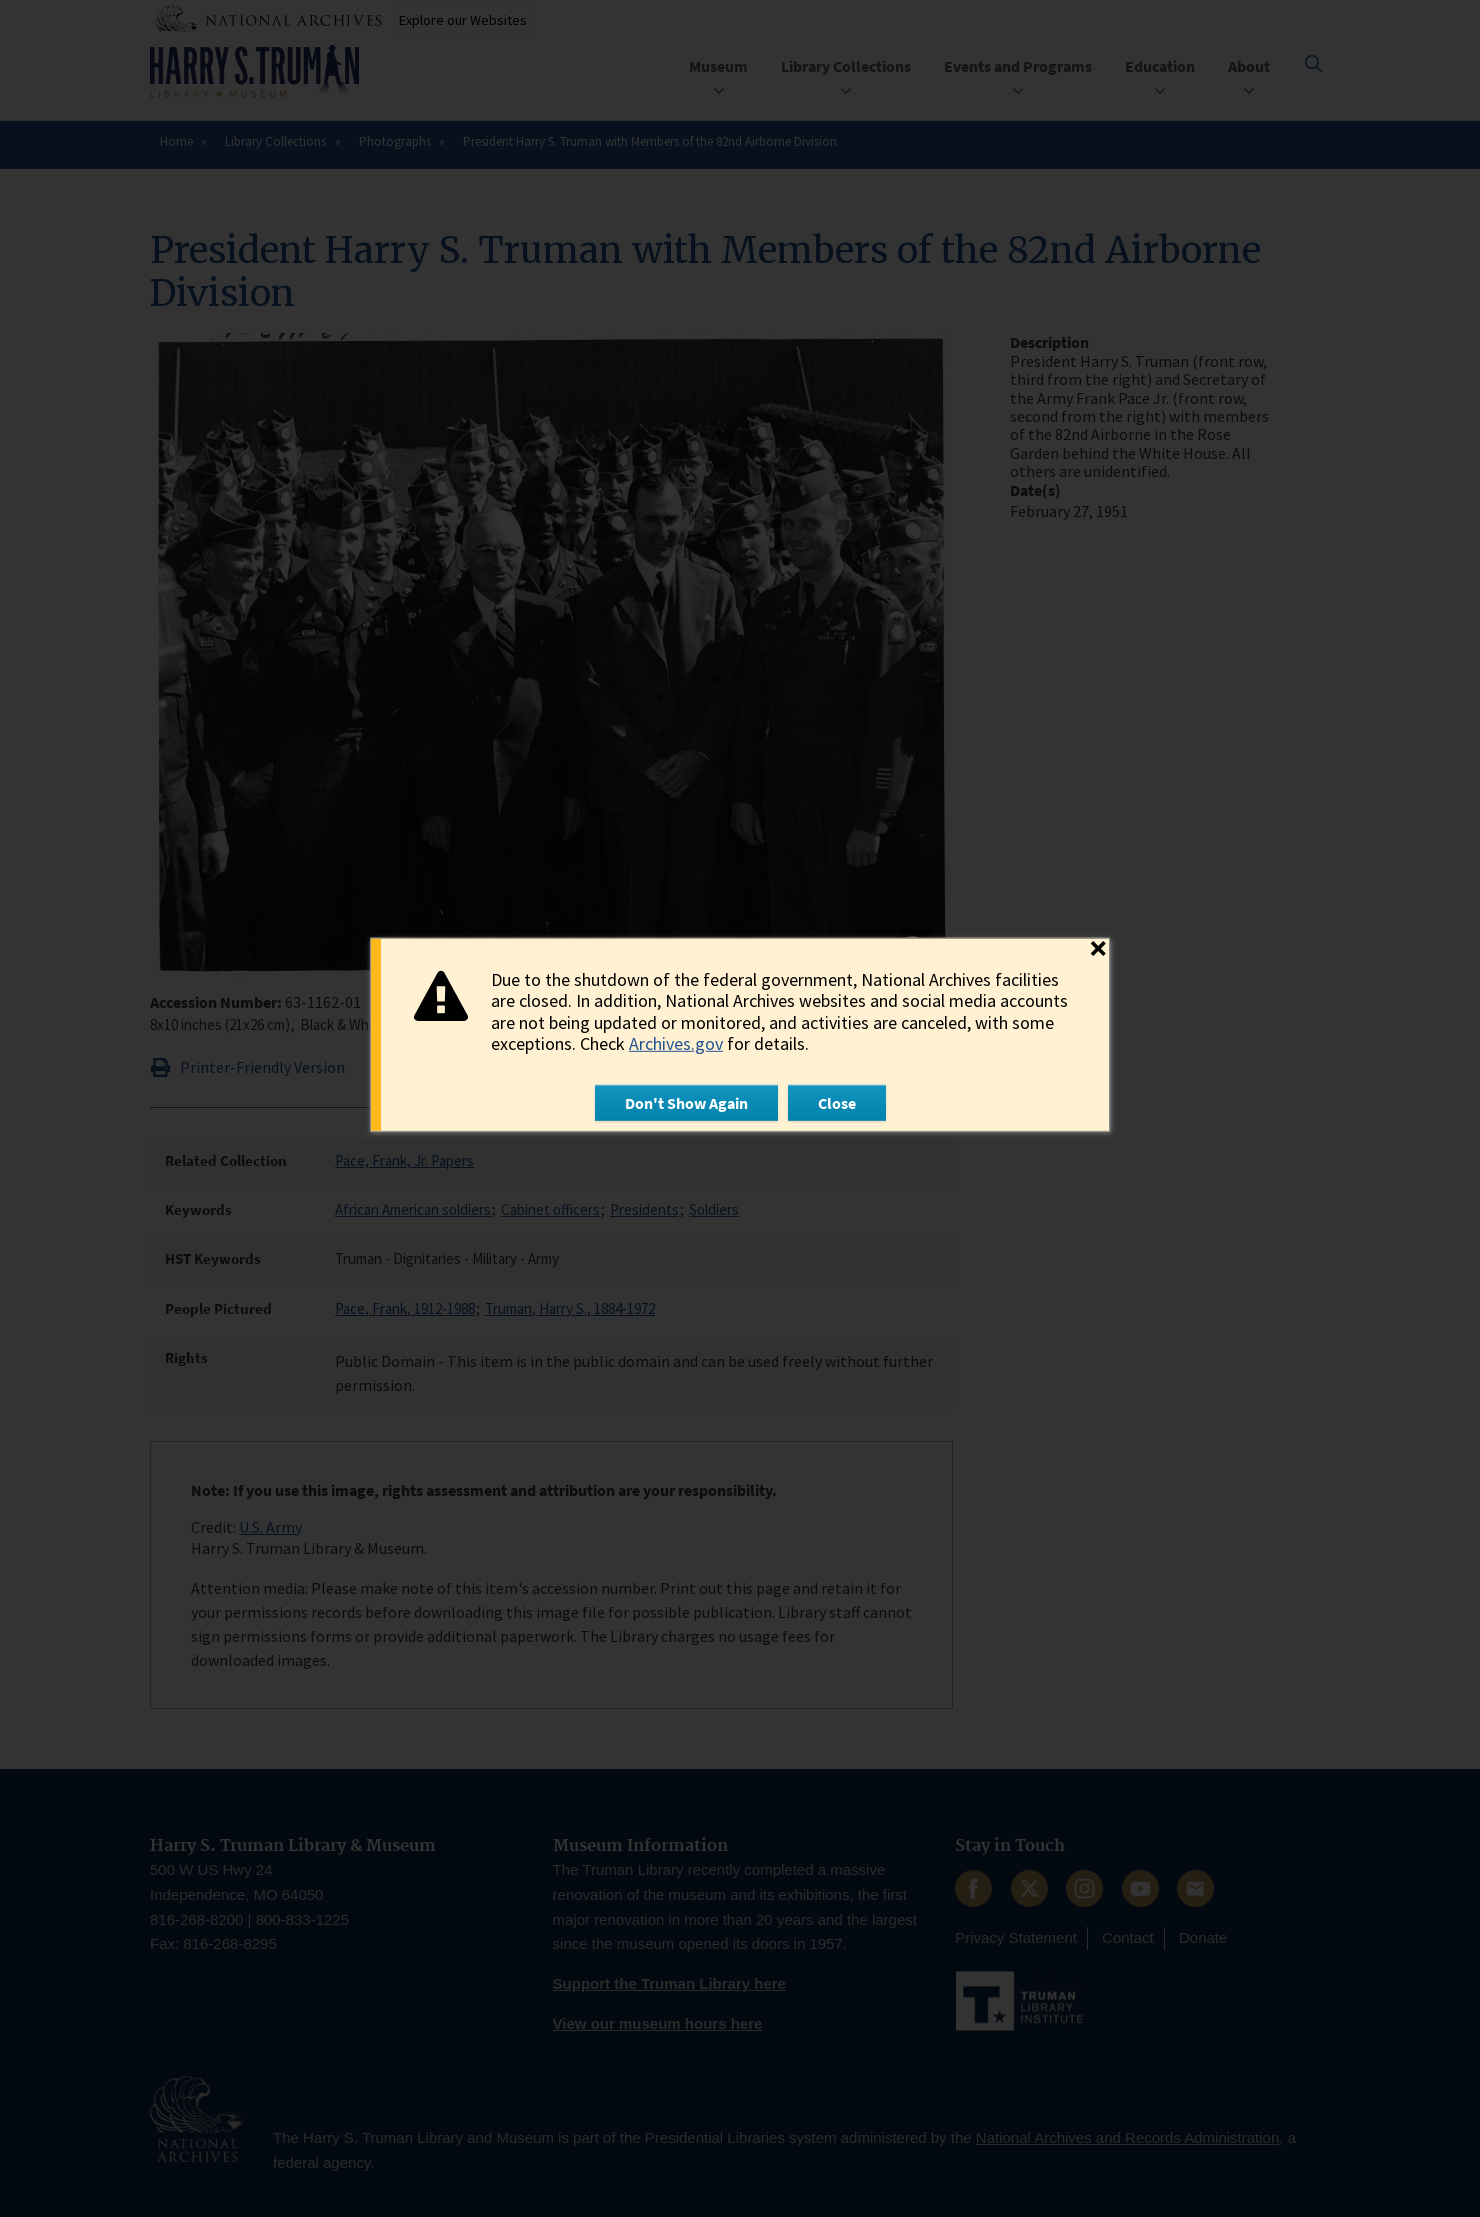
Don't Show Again (686, 1103)
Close (837, 1103)
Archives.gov (676, 1043)
